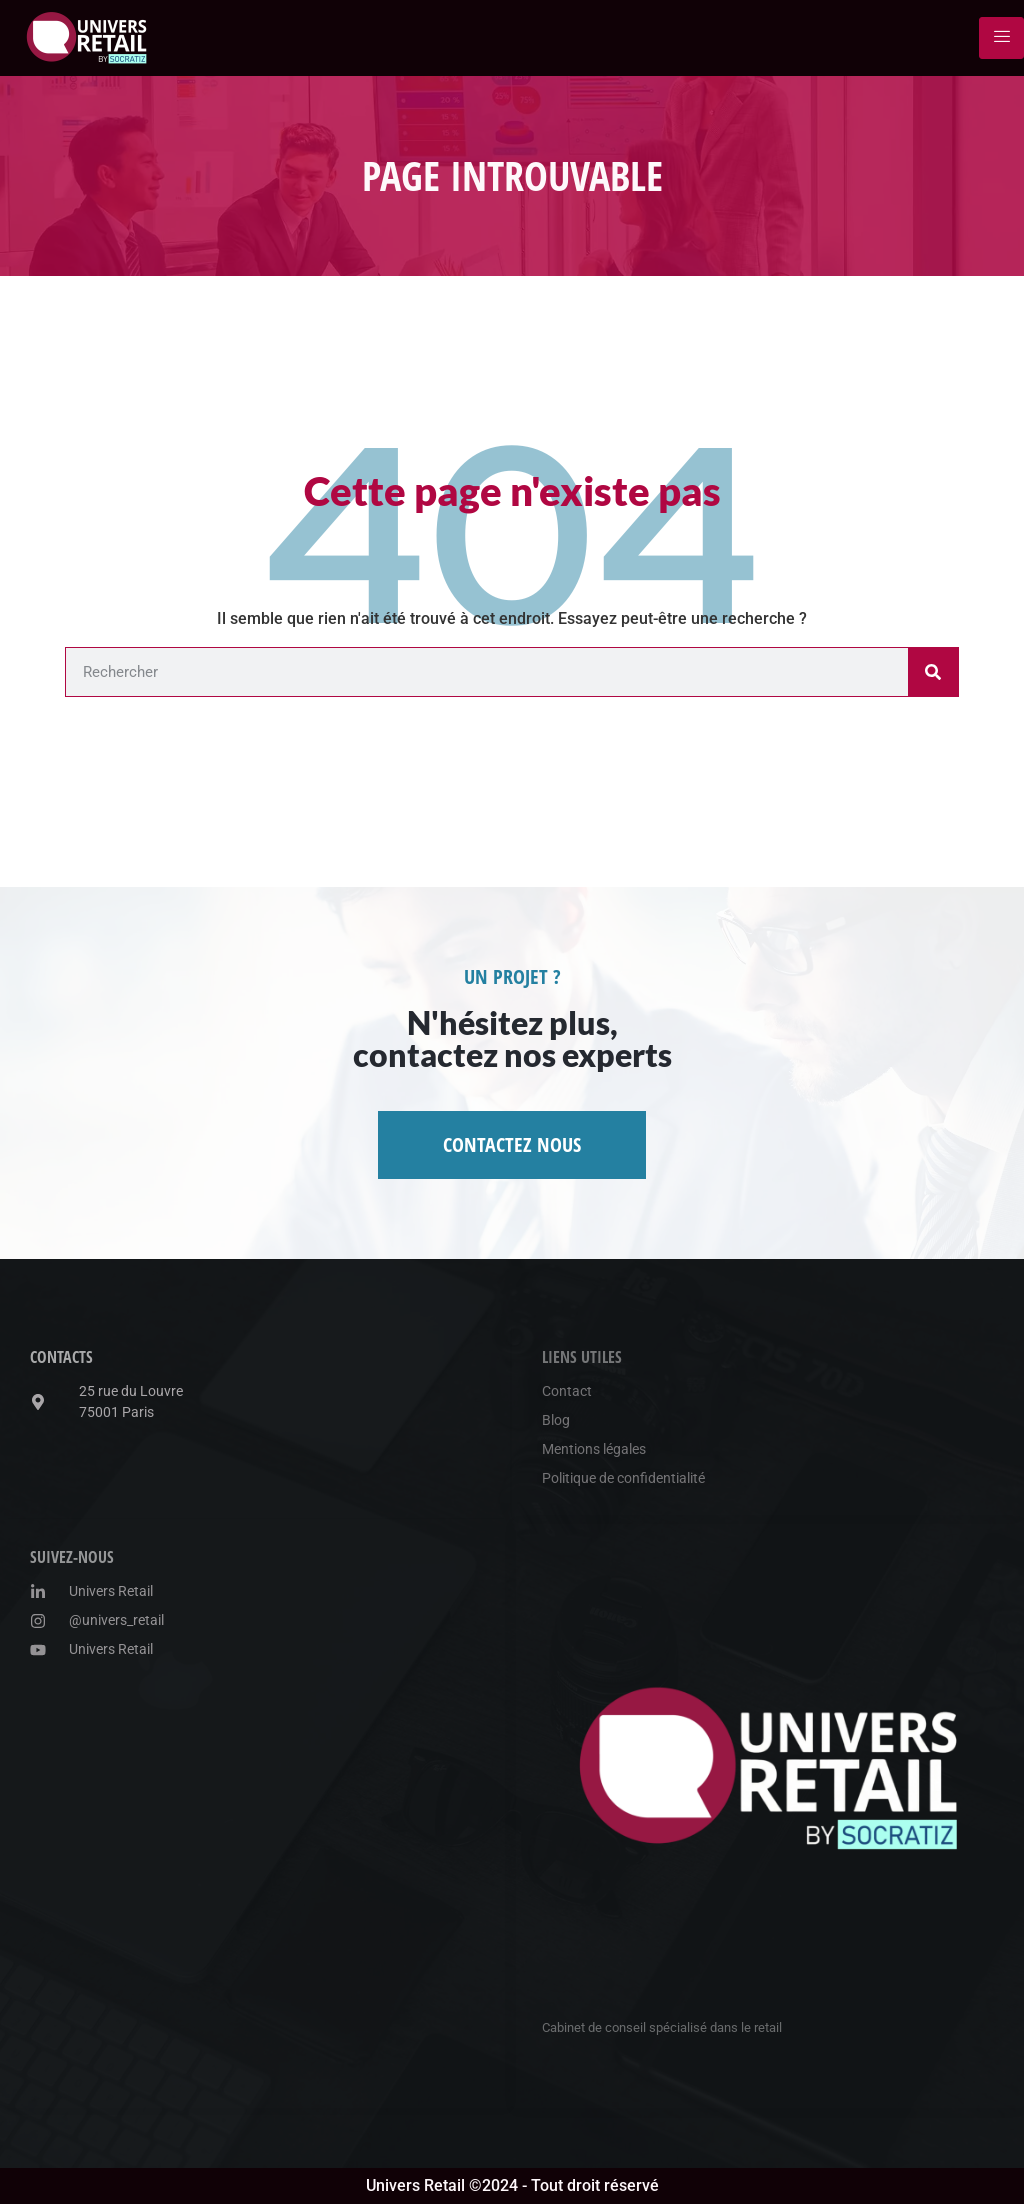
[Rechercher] (933, 672)
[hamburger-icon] (1001, 38)
